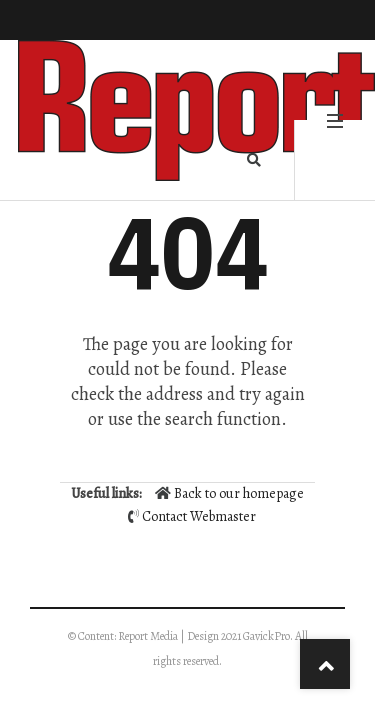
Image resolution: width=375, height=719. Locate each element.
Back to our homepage (229, 493)
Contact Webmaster (199, 516)
